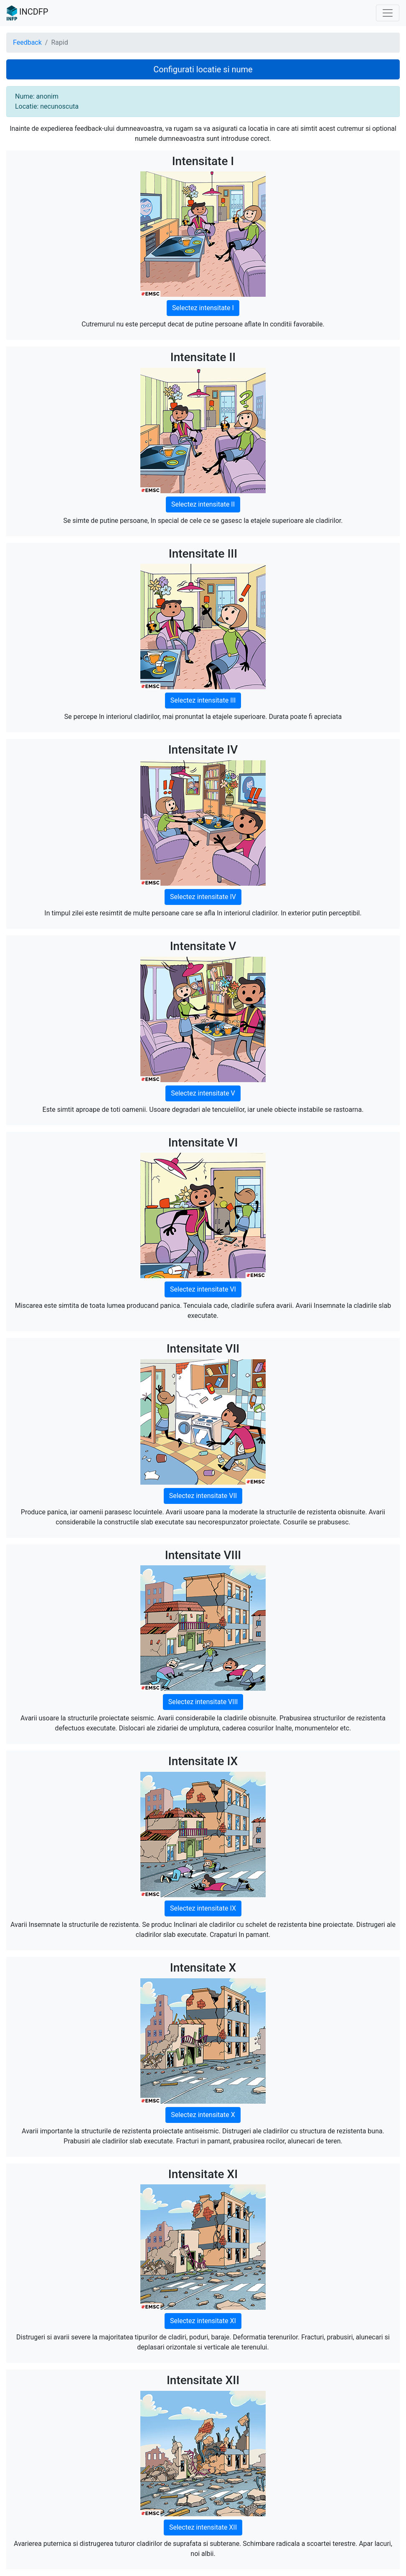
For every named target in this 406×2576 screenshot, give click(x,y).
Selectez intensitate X (203, 2115)
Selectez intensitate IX (203, 1908)
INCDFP (27, 12)
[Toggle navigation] (387, 13)
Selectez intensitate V (203, 1093)
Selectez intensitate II (203, 504)
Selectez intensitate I (203, 308)
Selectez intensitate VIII (203, 1702)
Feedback (27, 42)
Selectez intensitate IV (203, 897)
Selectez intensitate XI (203, 2321)
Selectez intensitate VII (203, 1496)
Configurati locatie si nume (202, 69)
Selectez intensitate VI (203, 1289)
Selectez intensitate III (203, 700)
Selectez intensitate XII (203, 2527)
